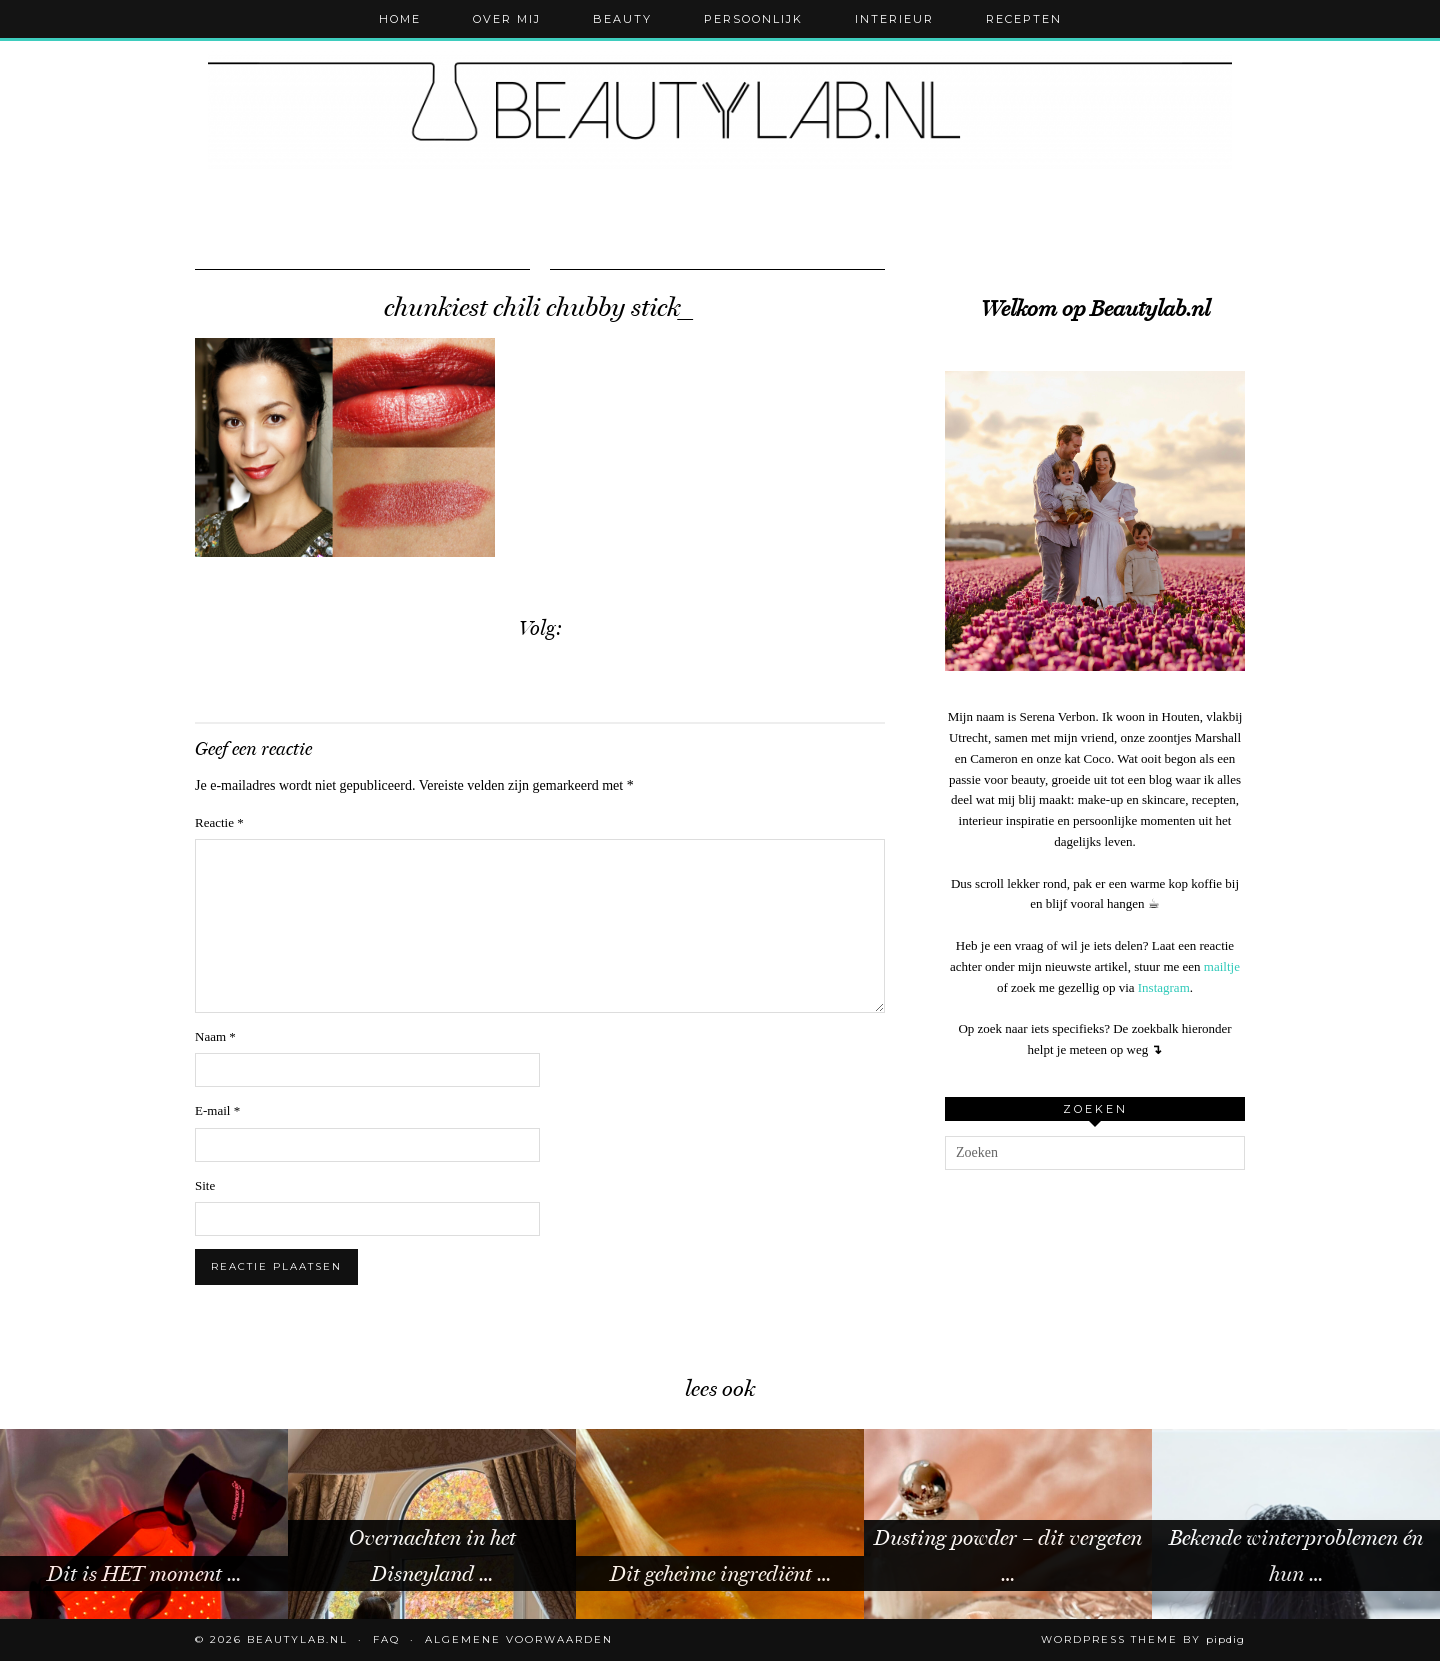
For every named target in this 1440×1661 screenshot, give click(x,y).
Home (400, 19)
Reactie (219, 822)
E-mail (217, 1110)
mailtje (1222, 966)
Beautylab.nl (297, 1639)
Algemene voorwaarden (519, 1639)
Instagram (1164, 987)
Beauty (622, 19)
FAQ (386, 1639)
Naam (215, 1036)
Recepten (1024, 19)
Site (205, 1185)
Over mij (507, 19)
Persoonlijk (753, 19)
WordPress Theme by (1143, 1639)
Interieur (894, 19)
